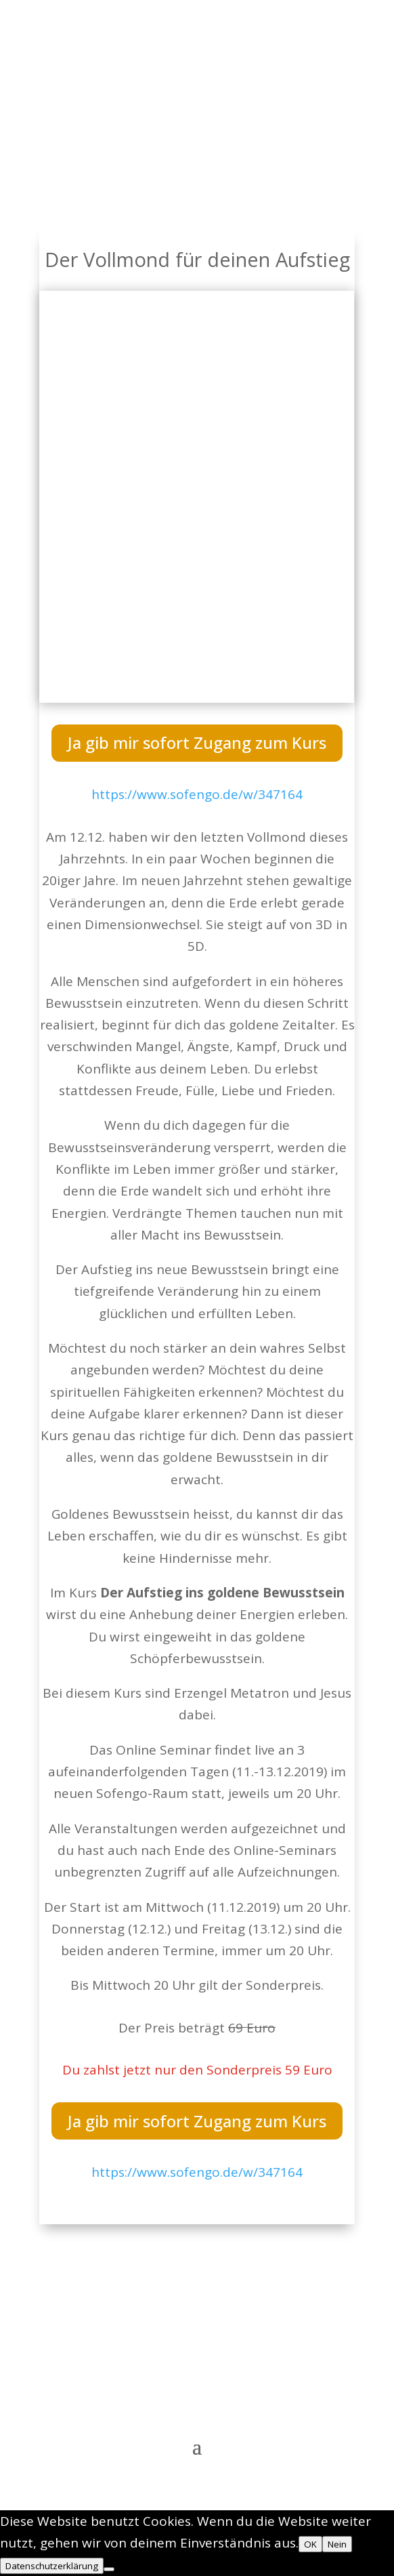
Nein (337, 2544)
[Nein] (109, 2569)
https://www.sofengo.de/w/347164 (197, 794)
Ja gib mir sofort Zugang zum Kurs (197, 742)
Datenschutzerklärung (51, 2566)
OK (310, 2544)
